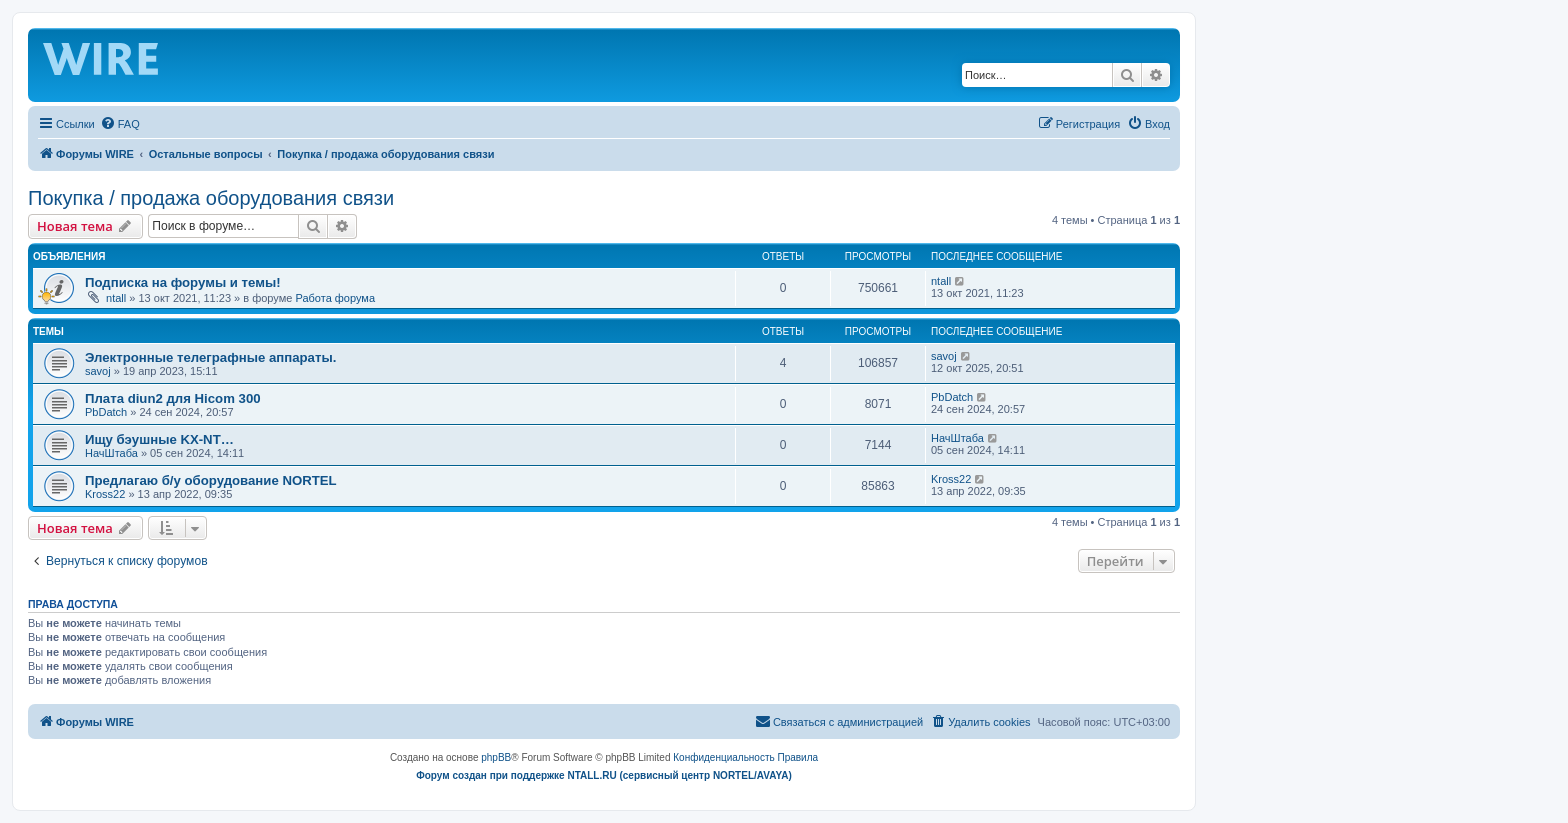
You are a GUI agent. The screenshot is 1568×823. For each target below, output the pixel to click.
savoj (98, 371)
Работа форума (335, 298)
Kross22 (105, 494)
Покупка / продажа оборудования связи (211, 198)
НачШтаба (111, 453)
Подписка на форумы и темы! (183, 282)
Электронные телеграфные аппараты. (210, 357)
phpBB (496, 757)
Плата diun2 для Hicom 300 (173, 398)
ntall (116, 298)
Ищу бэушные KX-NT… (159, 439)
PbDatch (106, 412)
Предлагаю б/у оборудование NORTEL (211, 480)
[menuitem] (120, 124)
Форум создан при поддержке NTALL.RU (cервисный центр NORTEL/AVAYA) (604, 775)
